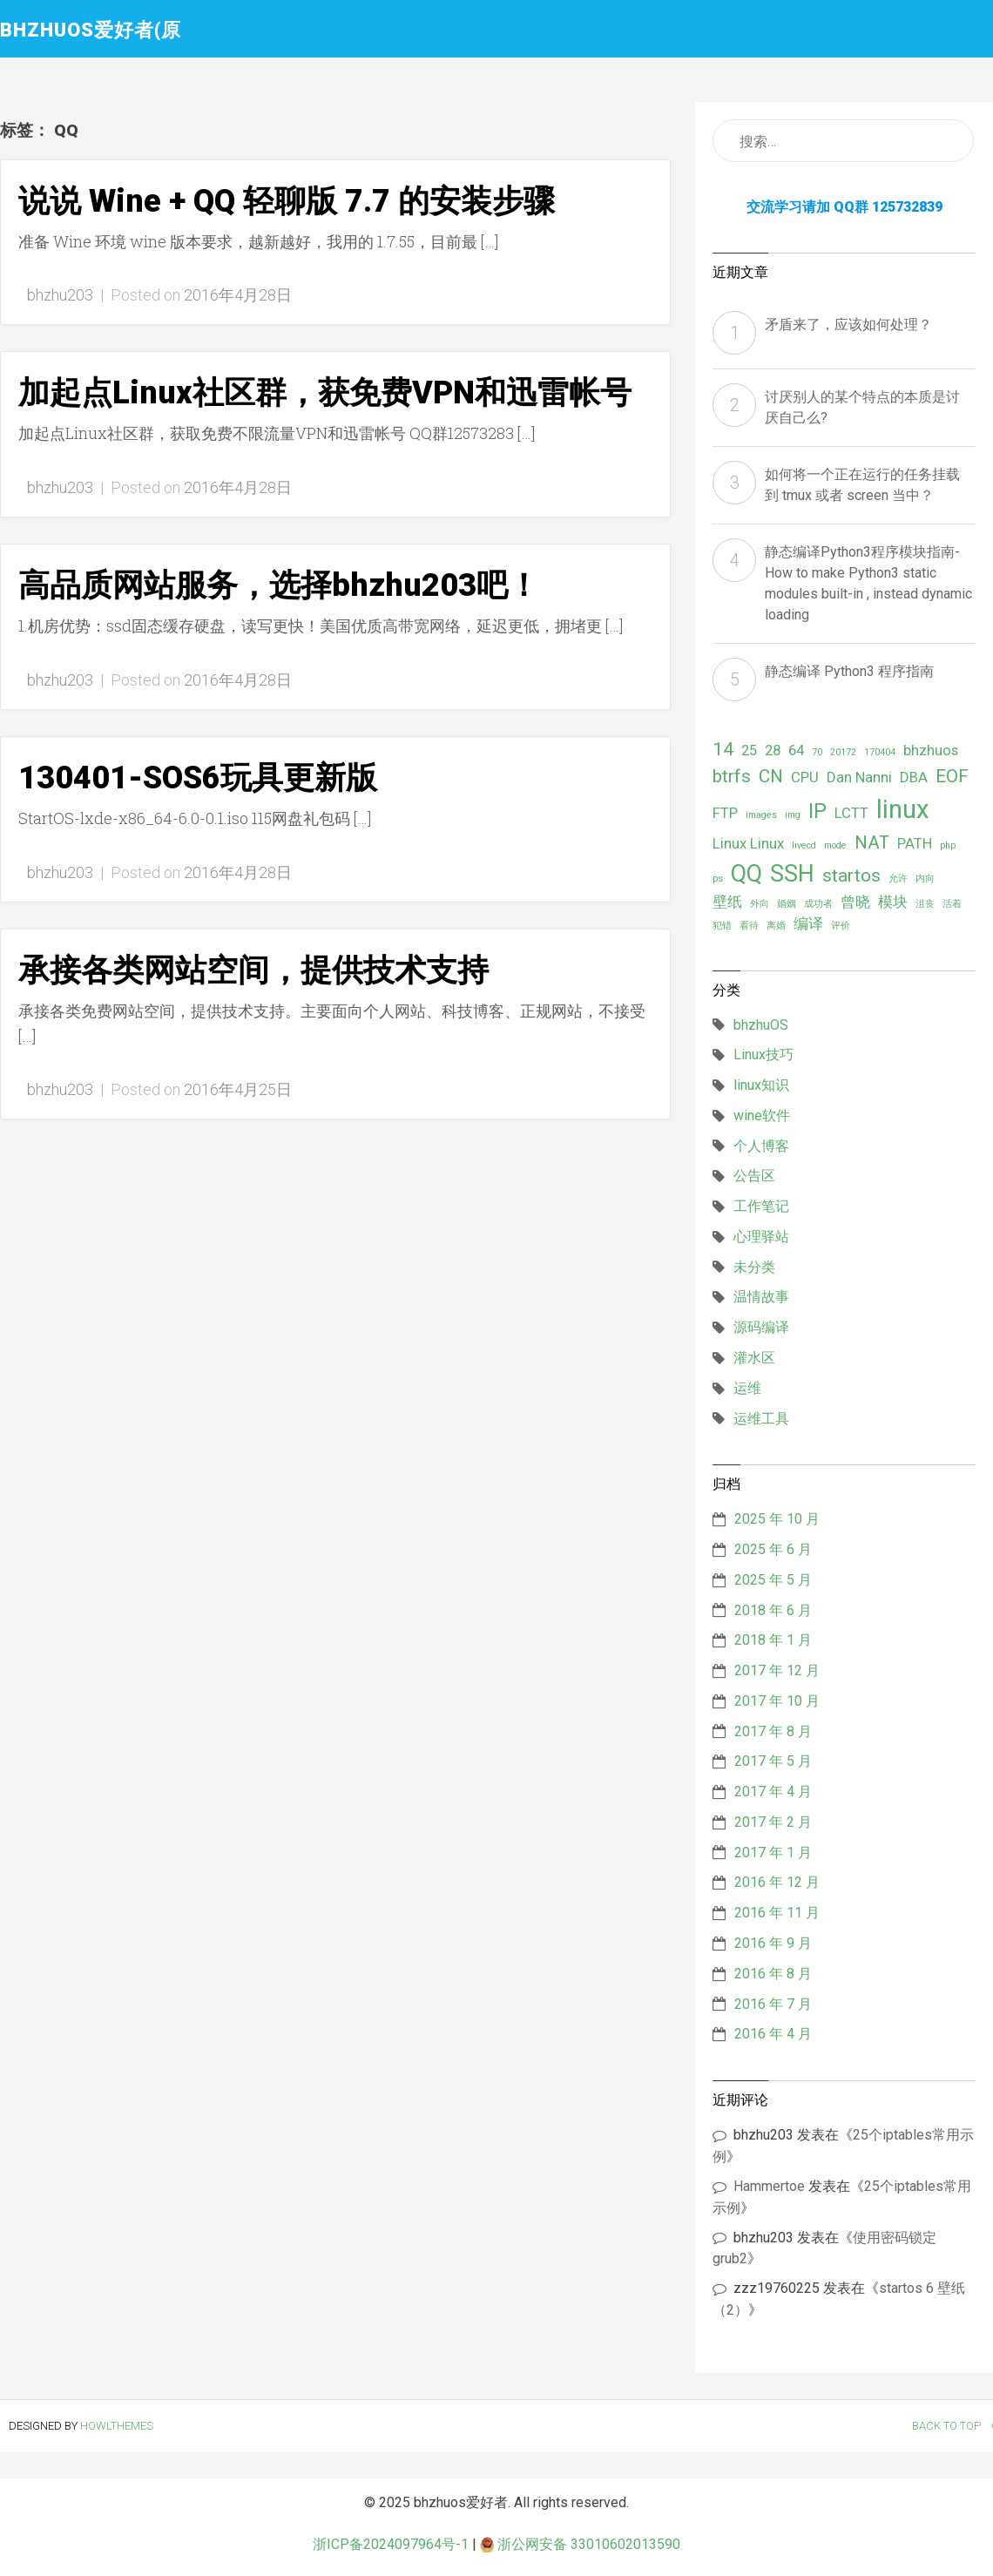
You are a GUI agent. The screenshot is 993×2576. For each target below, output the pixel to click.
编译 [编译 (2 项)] (808, 923)
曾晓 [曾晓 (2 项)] (855, 901)
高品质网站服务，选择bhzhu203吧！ (278, 585)
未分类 (754, 1267)
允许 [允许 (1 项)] (898, 878)
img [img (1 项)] (792, 815)
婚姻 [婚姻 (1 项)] (786, 903)
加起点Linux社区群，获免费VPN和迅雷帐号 (325, 393)
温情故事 (761, 1296)
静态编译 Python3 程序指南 (849, 671)
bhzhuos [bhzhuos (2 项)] (930, 750)
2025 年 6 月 (773, 1549)
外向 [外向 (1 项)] (759, 903)
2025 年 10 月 (777, 1519)
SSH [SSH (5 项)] (792, 874)
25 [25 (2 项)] (749, 750)
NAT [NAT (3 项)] (872, 842)
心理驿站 (761, 1236)
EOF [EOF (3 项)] (952, 776)
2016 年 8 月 (773, 1973)
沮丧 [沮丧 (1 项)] (925, 903)
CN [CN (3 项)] (771, 776)
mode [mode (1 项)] (835, 845)
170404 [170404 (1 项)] (879, 752)
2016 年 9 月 (773, 1943)
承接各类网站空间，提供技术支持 (253, 970)
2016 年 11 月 (777, 1912)
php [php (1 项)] (948, 845)
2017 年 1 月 (773, 1852)
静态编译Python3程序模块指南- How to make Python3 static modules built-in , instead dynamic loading (868, 583)
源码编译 (761, 1327)
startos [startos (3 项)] (851, 875)
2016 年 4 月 (773, 2033)
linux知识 (761, 1085)
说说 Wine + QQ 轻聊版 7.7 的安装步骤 (286, 201)
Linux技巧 (763, 1054)
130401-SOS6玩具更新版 (197, 778)
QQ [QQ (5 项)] (746, 874)
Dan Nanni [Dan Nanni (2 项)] (859, 777)
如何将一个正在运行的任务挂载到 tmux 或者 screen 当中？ (862, 485)
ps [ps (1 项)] (718, 878)
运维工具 (761, 1418)
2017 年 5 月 (773, 1761)
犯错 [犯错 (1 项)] (722, 925)
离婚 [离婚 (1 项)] (776, 925)
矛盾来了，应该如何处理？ (848, 324)
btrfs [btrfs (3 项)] (732, 776)
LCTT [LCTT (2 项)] (851, 812)
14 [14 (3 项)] (723, 749)
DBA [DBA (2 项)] (914, 777)
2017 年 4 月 (773, 1791)
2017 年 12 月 (777, 1670)
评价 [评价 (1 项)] (840, 925)
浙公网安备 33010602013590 (580, 2544)
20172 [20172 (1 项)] (843, 752)
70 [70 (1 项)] (817, 752)
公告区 (754, 1175)
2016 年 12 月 (777, 1882)
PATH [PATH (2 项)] (914, 843)
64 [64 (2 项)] (796, 750)
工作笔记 (761, 1206)
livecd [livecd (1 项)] (804, 845)
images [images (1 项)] (761, 815)
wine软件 (761, 1115)
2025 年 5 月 (773, 1580)
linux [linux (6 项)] (902, 809)
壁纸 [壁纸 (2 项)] (727, 901)
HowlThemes (116, 2425)
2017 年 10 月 (777, 1701)
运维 (747, 1388)
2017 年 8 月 (773, 1731)
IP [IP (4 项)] (817, 811)
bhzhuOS (760, 1025)
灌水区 (754, 1357)
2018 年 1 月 (773, 1640)
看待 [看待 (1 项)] (749, 925)
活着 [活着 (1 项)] (952, 903)
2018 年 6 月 (773, 1610)
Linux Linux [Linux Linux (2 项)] (748, 843)
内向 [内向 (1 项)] (925, 878)
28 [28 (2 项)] (772, 750)
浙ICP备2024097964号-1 (391, 2544)
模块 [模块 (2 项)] (893, 901)
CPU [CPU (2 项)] (805, 777)
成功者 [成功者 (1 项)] (818, 903)
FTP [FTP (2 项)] (725, 812)
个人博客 (761, 1146)
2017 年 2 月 (773, 1822)
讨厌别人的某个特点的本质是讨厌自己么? (862, 407)
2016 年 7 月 (773, 2004)
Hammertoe (769, 2186)
